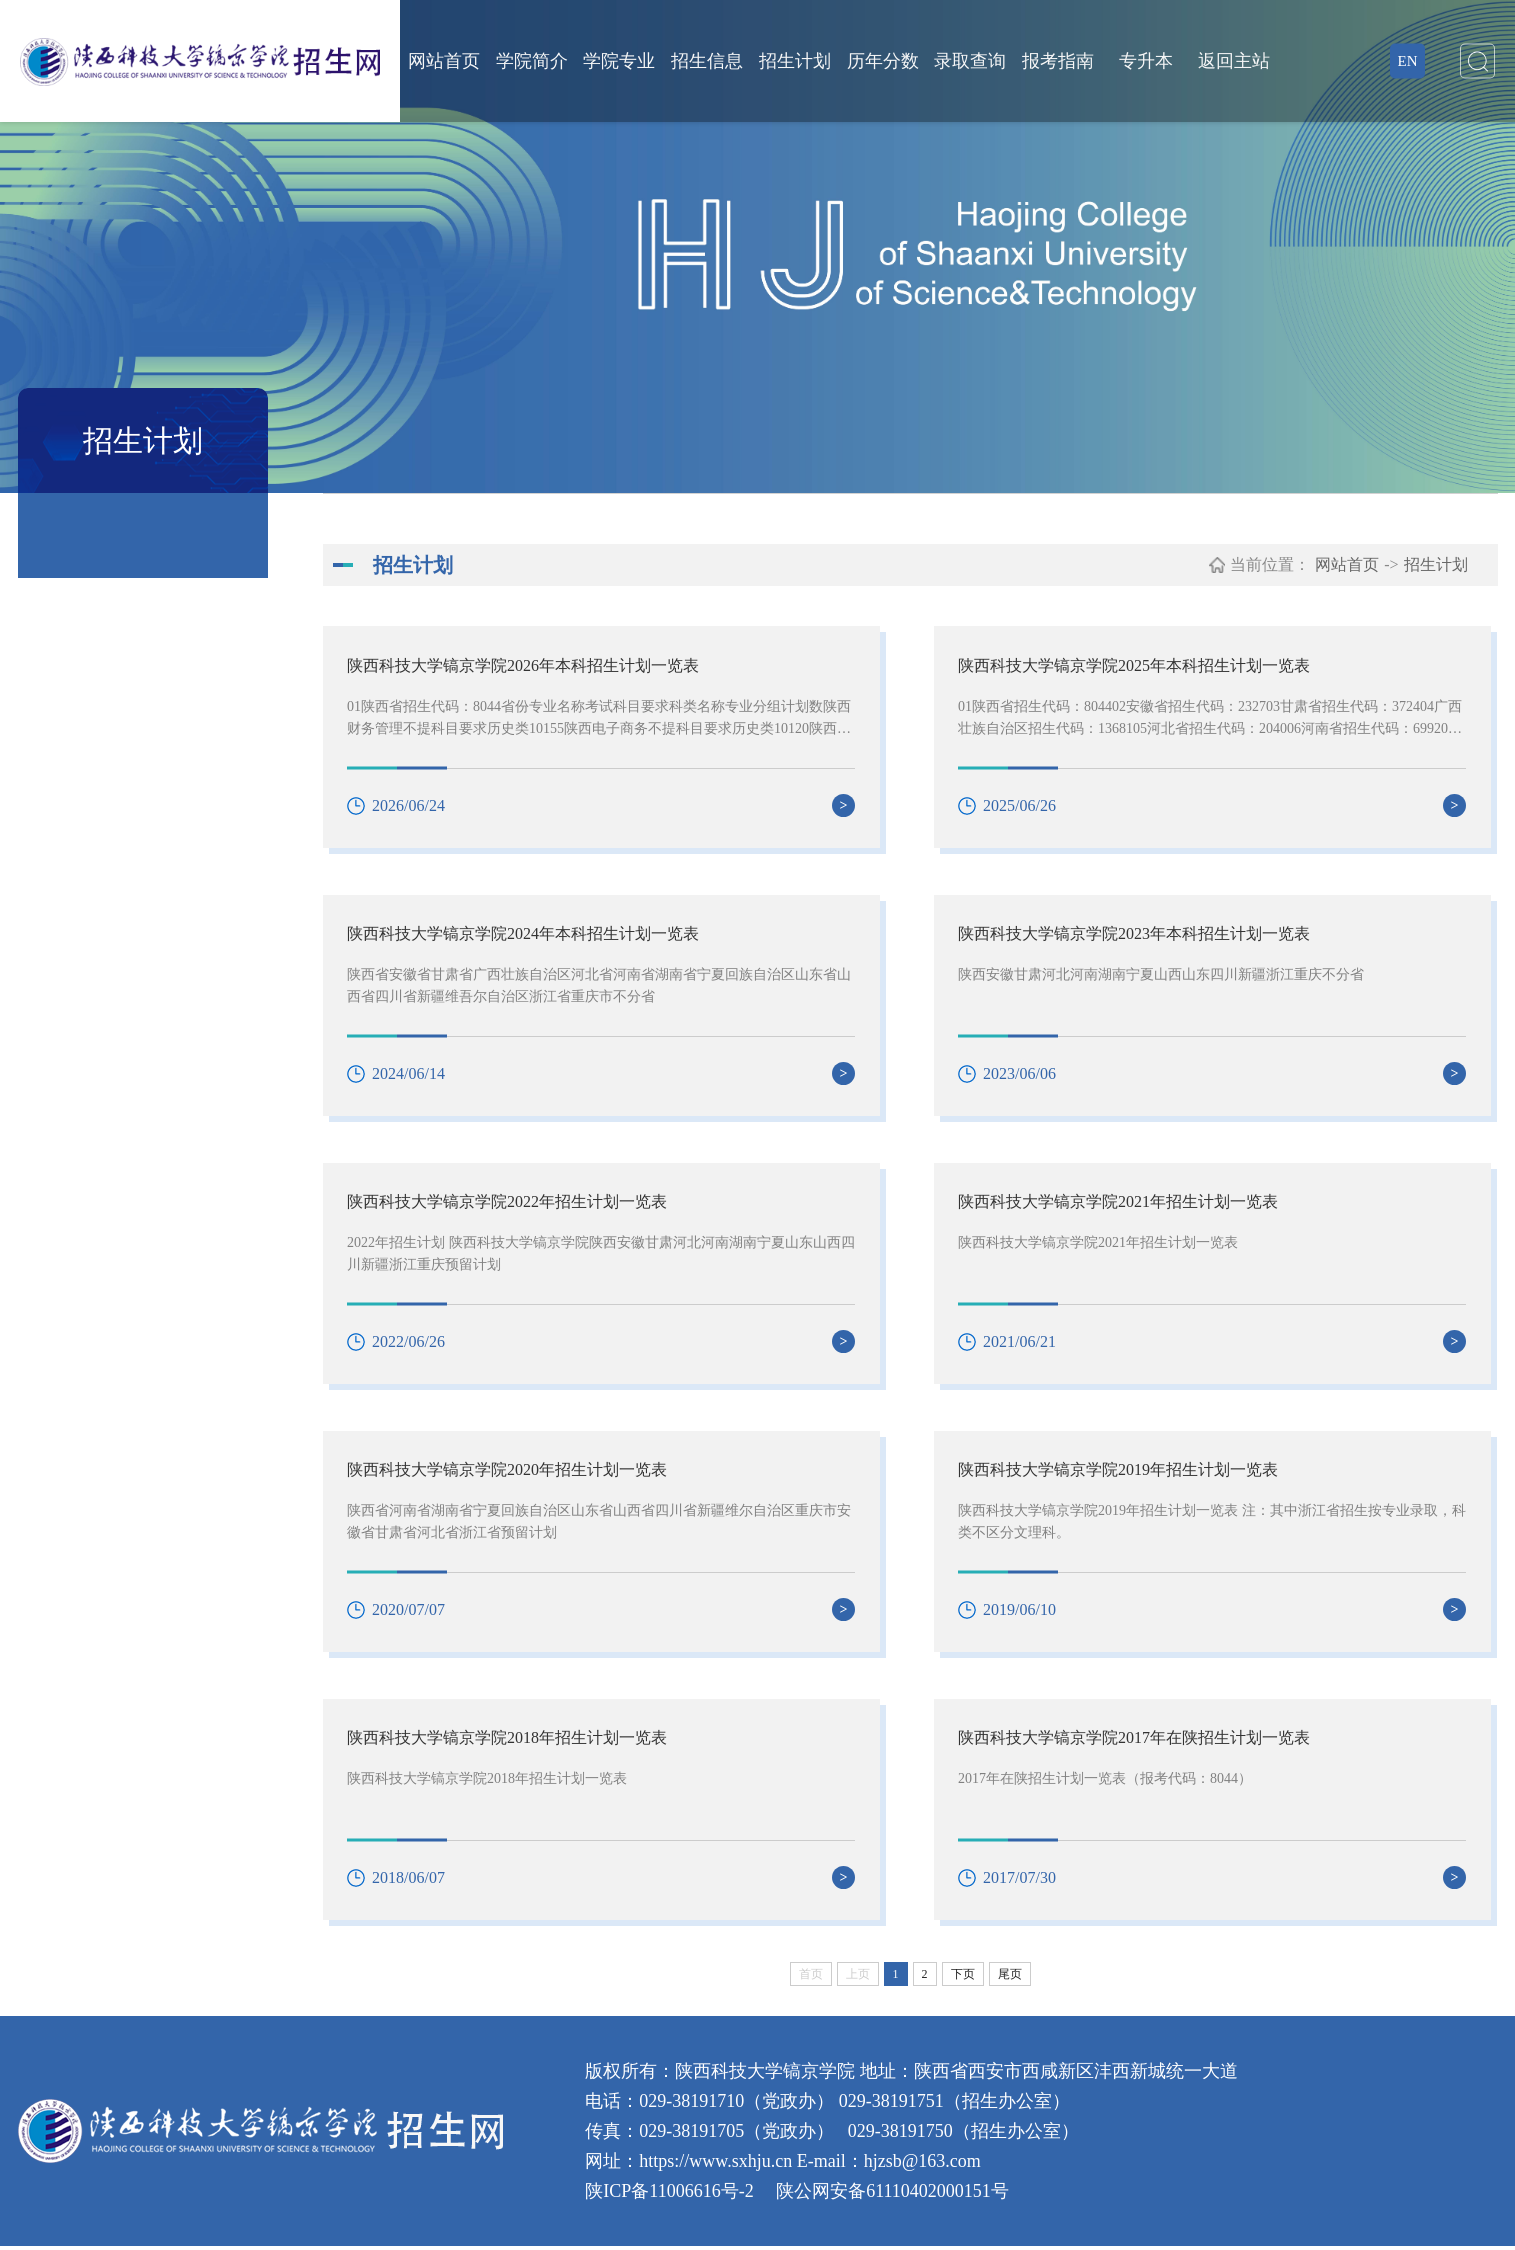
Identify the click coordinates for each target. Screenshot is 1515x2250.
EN (1408, 61)
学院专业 (619, 61)
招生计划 (795, 61)
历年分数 (883, 61)
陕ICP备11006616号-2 (669, 2195)
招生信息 (707, 61)
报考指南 (1058, 61)
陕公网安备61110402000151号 (890, 2195)
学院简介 (532, 61)
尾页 (1010, 1978)
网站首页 (444, 61)
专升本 (1146, 61)
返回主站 (1234, 61)
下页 (963, 1978)
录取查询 (970, 61)
